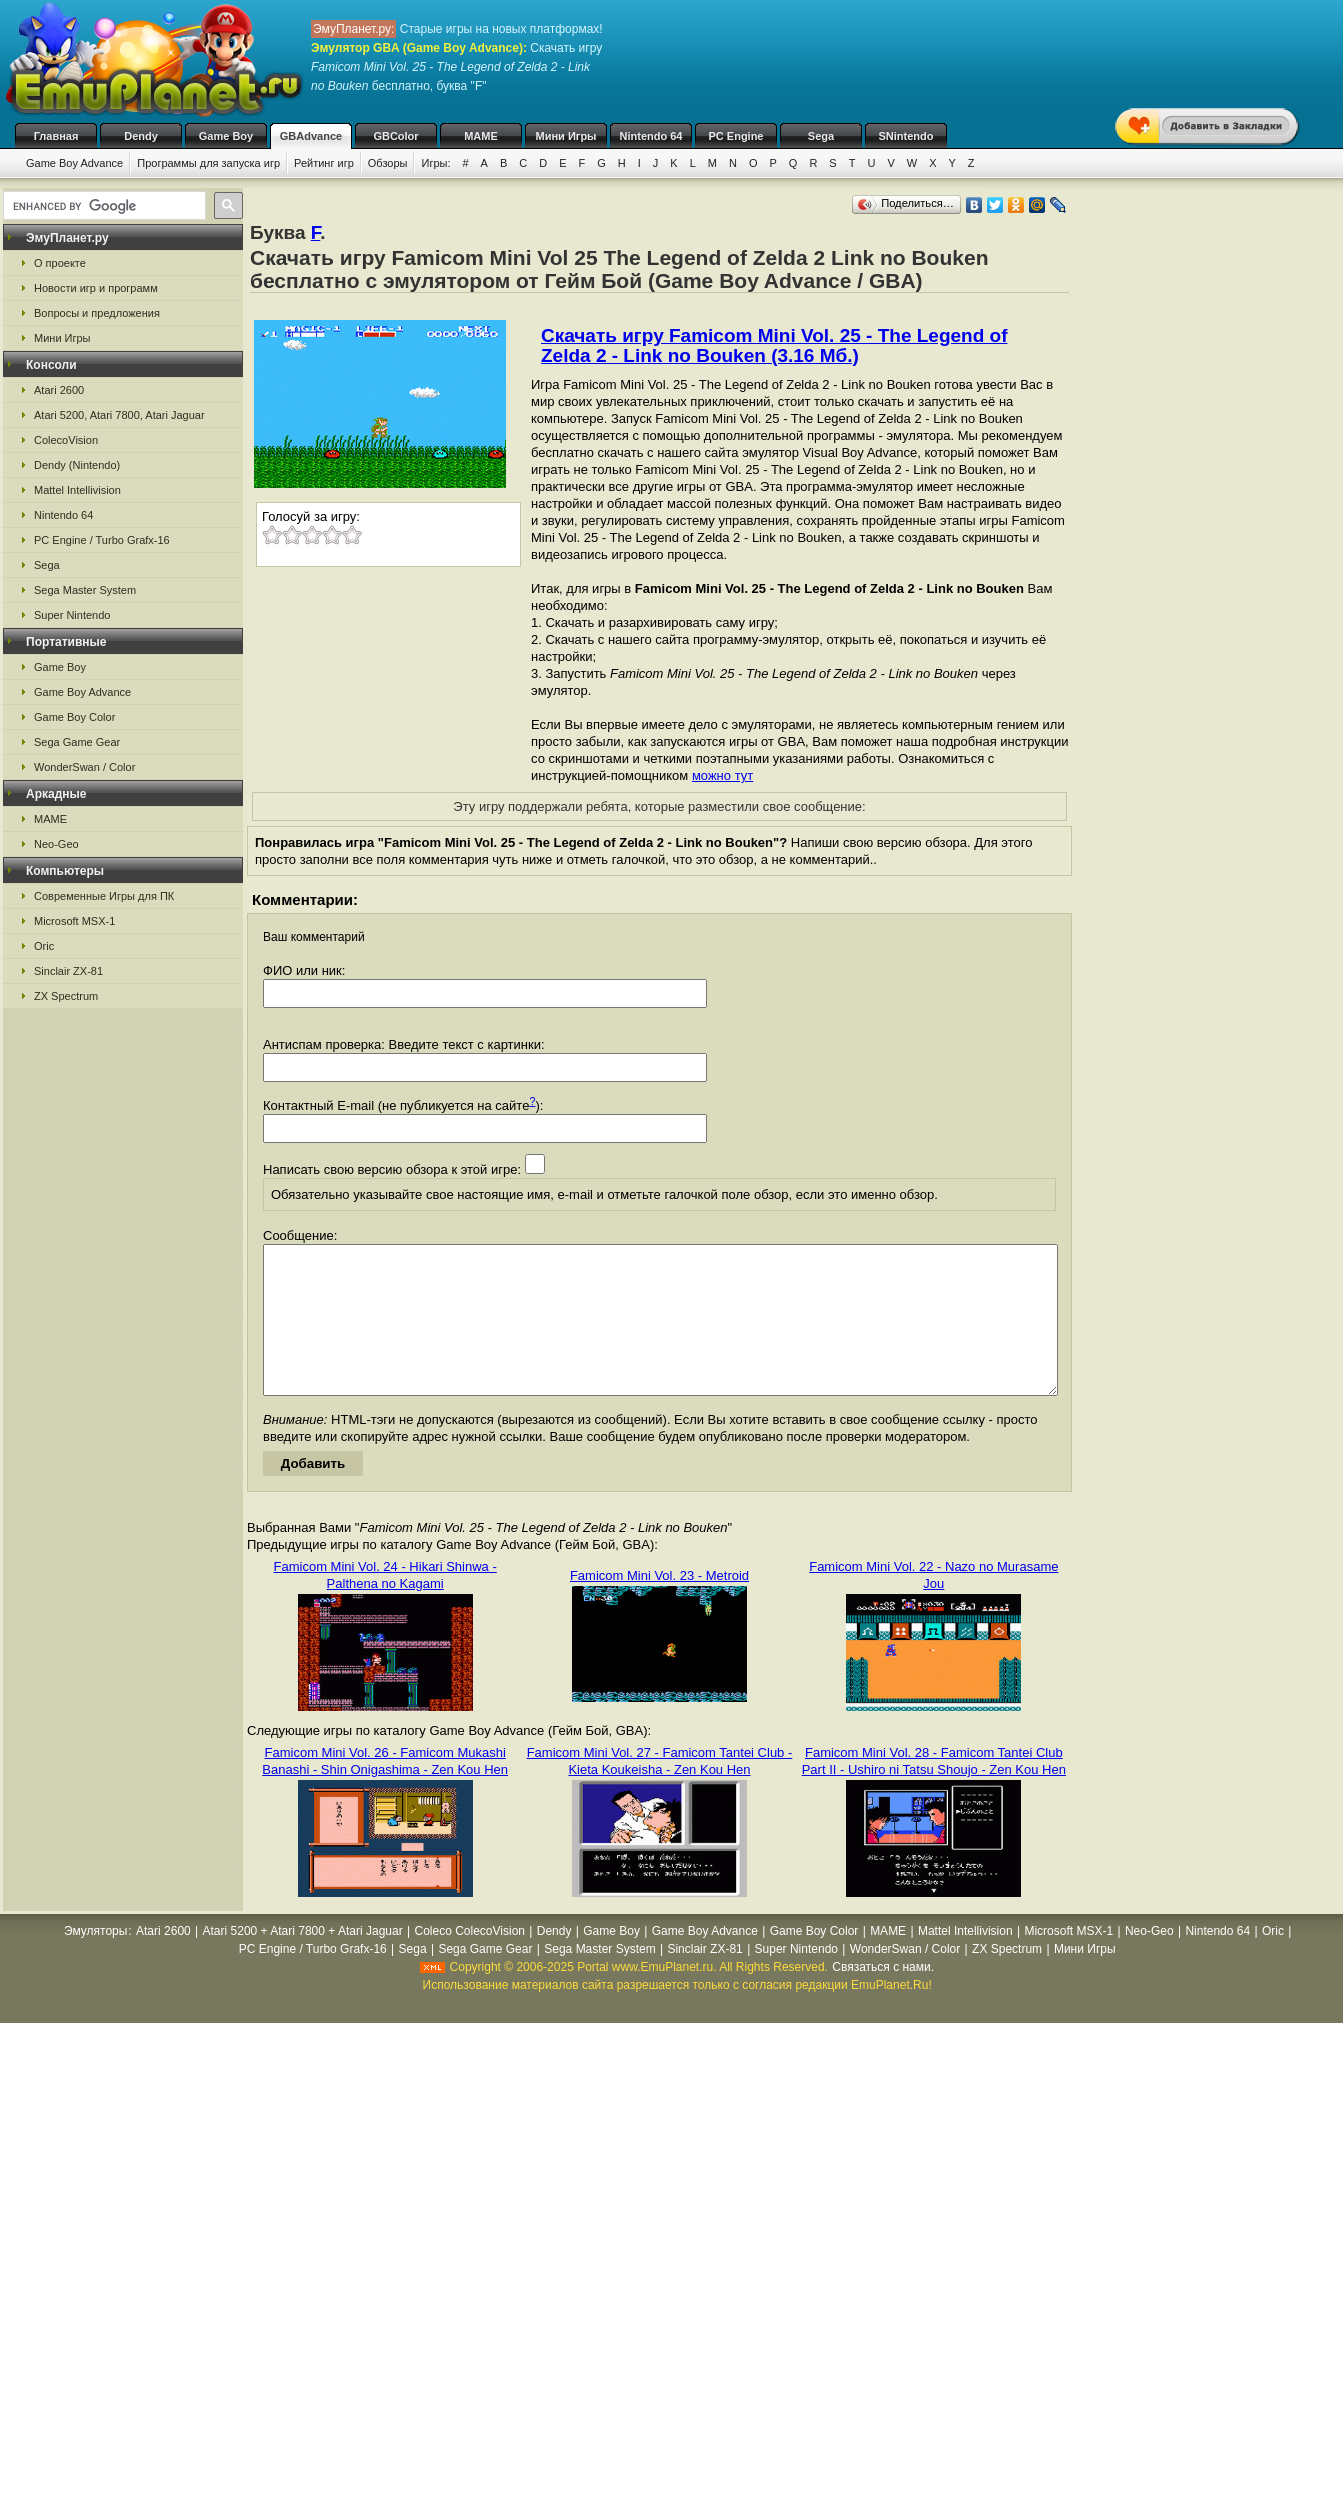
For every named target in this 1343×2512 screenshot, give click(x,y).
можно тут (722, 775)
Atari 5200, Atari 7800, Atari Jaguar (119, 415)
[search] (102, 206)
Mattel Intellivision (77, 490)
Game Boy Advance (74, 163)
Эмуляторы (95, 1961)
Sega (821, 136)
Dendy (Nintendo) (77, 465)
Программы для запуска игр (208, 163)
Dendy (141, 136)
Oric (44, 946)
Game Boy (226, 136)
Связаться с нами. (883, 1997)
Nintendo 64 (651, 136)
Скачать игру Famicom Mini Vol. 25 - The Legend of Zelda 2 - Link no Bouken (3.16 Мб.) (774, 345)
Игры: (435, 163)
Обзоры (388, 163)
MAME (481, 136)
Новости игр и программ (96, 288)
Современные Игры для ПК (104, 896)
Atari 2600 (59, 390)
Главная (56, 136)
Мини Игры (566, 136)
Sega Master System (85, 590)
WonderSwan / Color (84, 767)
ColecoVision (66, 440)
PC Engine (735, 136)
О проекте (60, 263)
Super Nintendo (72, 615)
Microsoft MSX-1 (74, 921)
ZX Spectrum (66, 996)
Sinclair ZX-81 (68, 971)
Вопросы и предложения (97, 313)
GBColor (395, 136)
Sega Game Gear (77, 742)
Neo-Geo (56, 844)
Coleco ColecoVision (469, 1961)
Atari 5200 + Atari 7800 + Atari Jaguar (303, 1961)
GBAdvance (311, 136)
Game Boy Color (74, 717)
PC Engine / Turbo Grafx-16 (102, 540)
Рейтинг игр (324, 163)
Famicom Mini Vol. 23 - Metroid (659, 1605)
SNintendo (906, 136)
